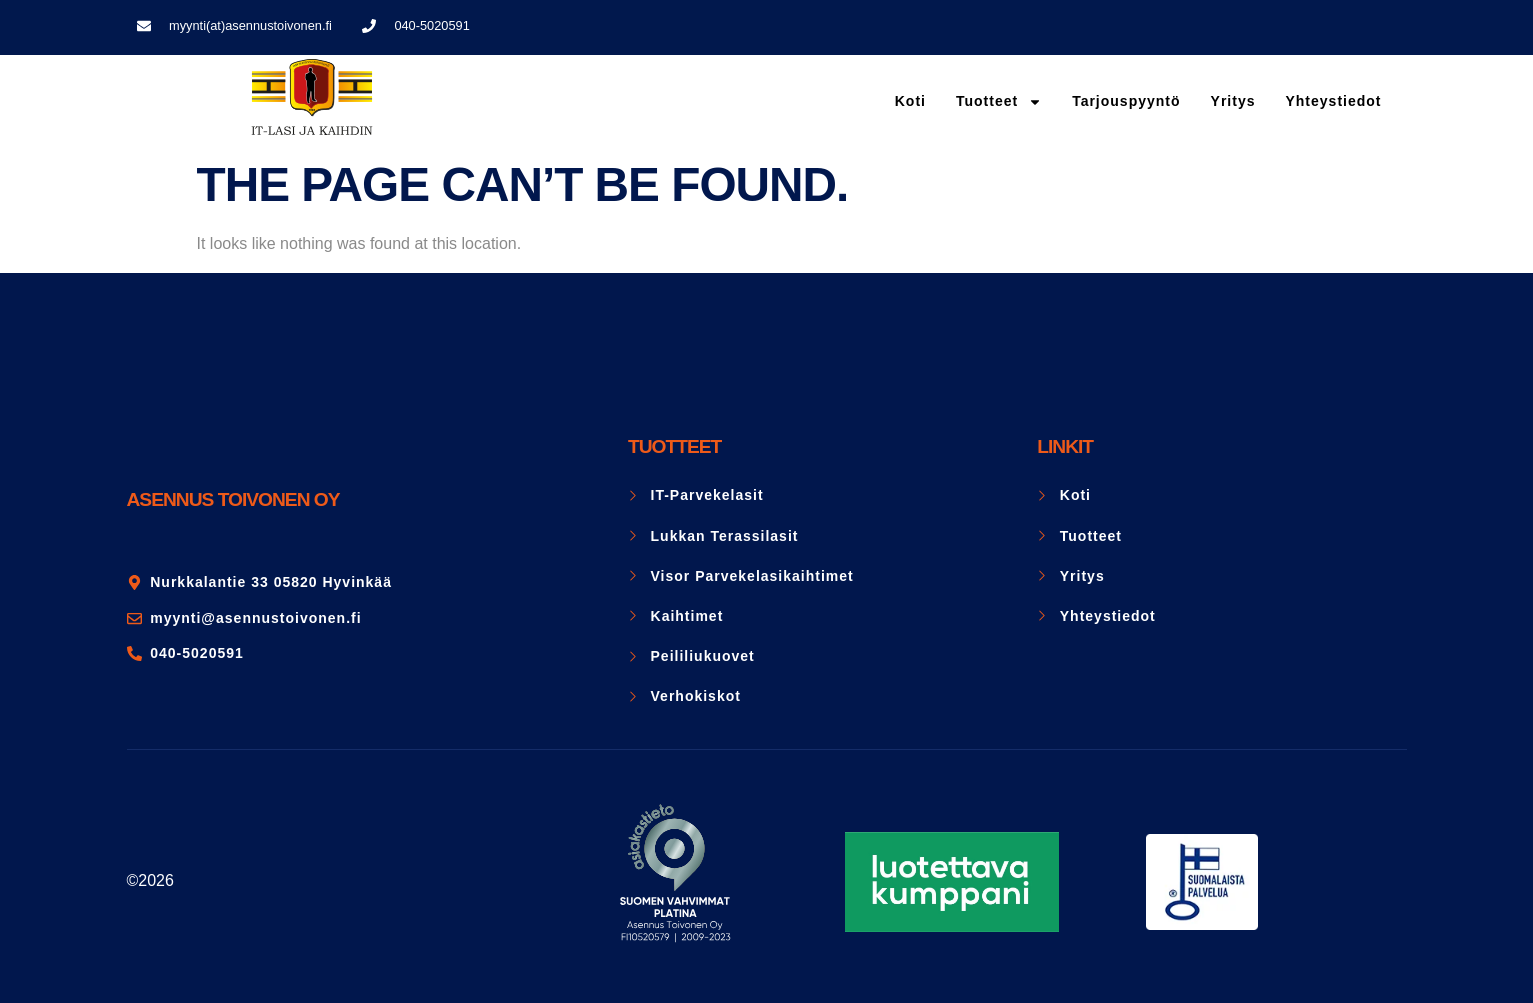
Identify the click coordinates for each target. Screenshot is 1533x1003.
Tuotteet (999, 102)
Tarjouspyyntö (1126, 101)
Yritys (1233, 101)
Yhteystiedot (1333, 101)
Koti (910, 101)
